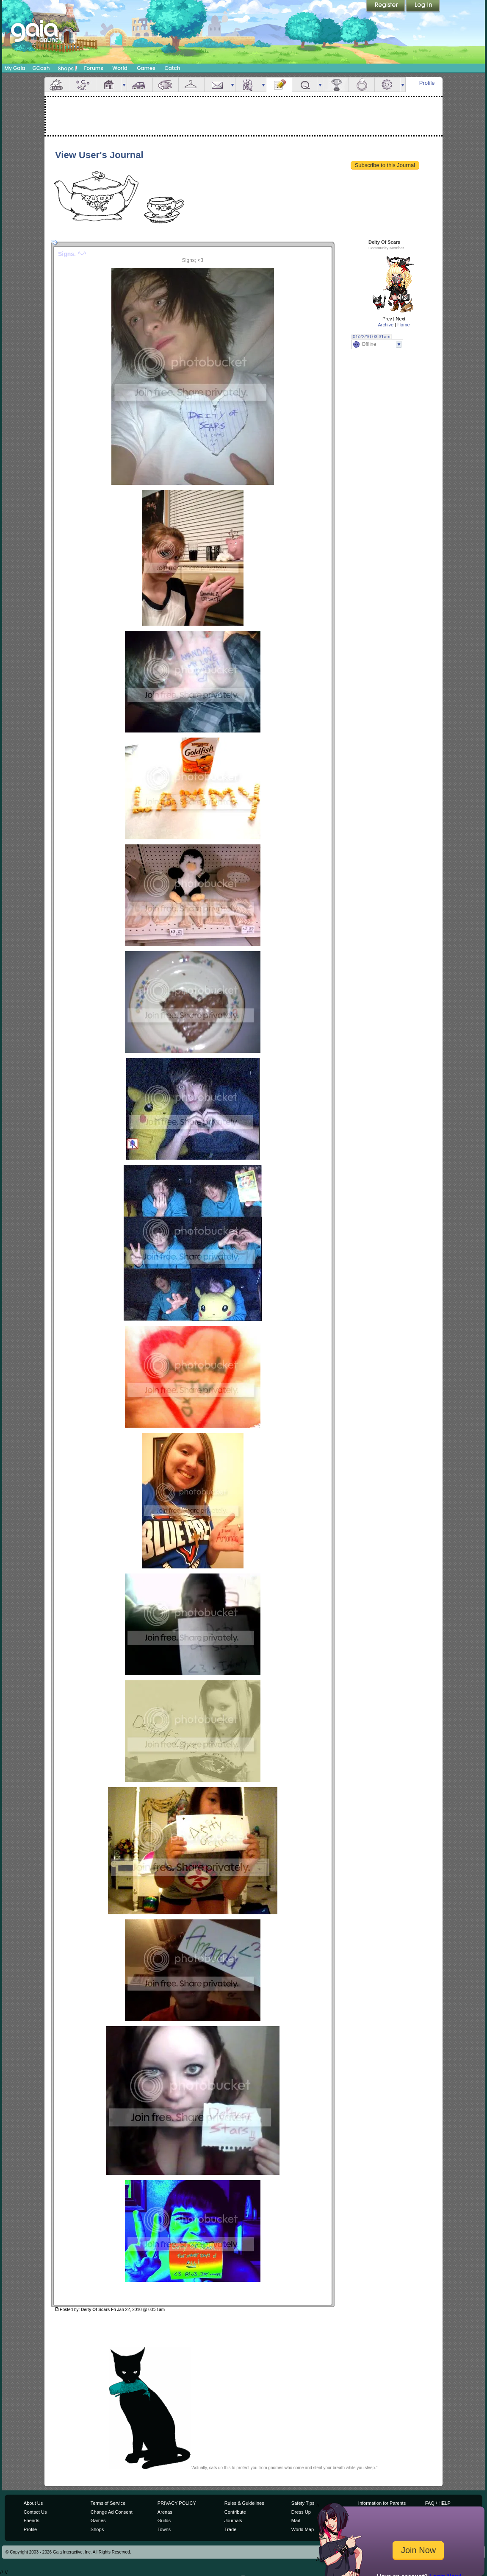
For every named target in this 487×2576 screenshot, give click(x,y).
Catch (172, 68)
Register (386, 6)
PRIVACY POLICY (177, 2503)
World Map (302, 2529)
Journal (279, 85)
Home (403, 324)
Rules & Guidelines (244, 2503)
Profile (427, 83)
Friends (248, 85)
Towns (164, 2529)
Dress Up (301, 2512)
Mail (217, 85)
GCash (41, 68)
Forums (93, 68)
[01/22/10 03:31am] (371, 336)
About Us (33, 2503)
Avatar (83, 85)
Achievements (336, 85)
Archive (385, 324)
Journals (233, 2520)
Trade (230, 2529)
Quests (305, 85)
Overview (57, 85)
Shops (67, 68)
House (109, 85)
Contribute (235, 2512)
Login (423, 6)
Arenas (165, 2512)
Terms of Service (108, 2503)
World (119, 68)
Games (146, 68)
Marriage (361, 85)
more (124, 85)
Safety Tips (303, 2503)
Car (139, 85)
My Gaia (14, 68)
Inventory (191, 85)
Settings (387, 85)
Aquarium (165, 85)
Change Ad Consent (112, 2512)
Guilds (164, 2520)
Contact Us (35, 2512)
